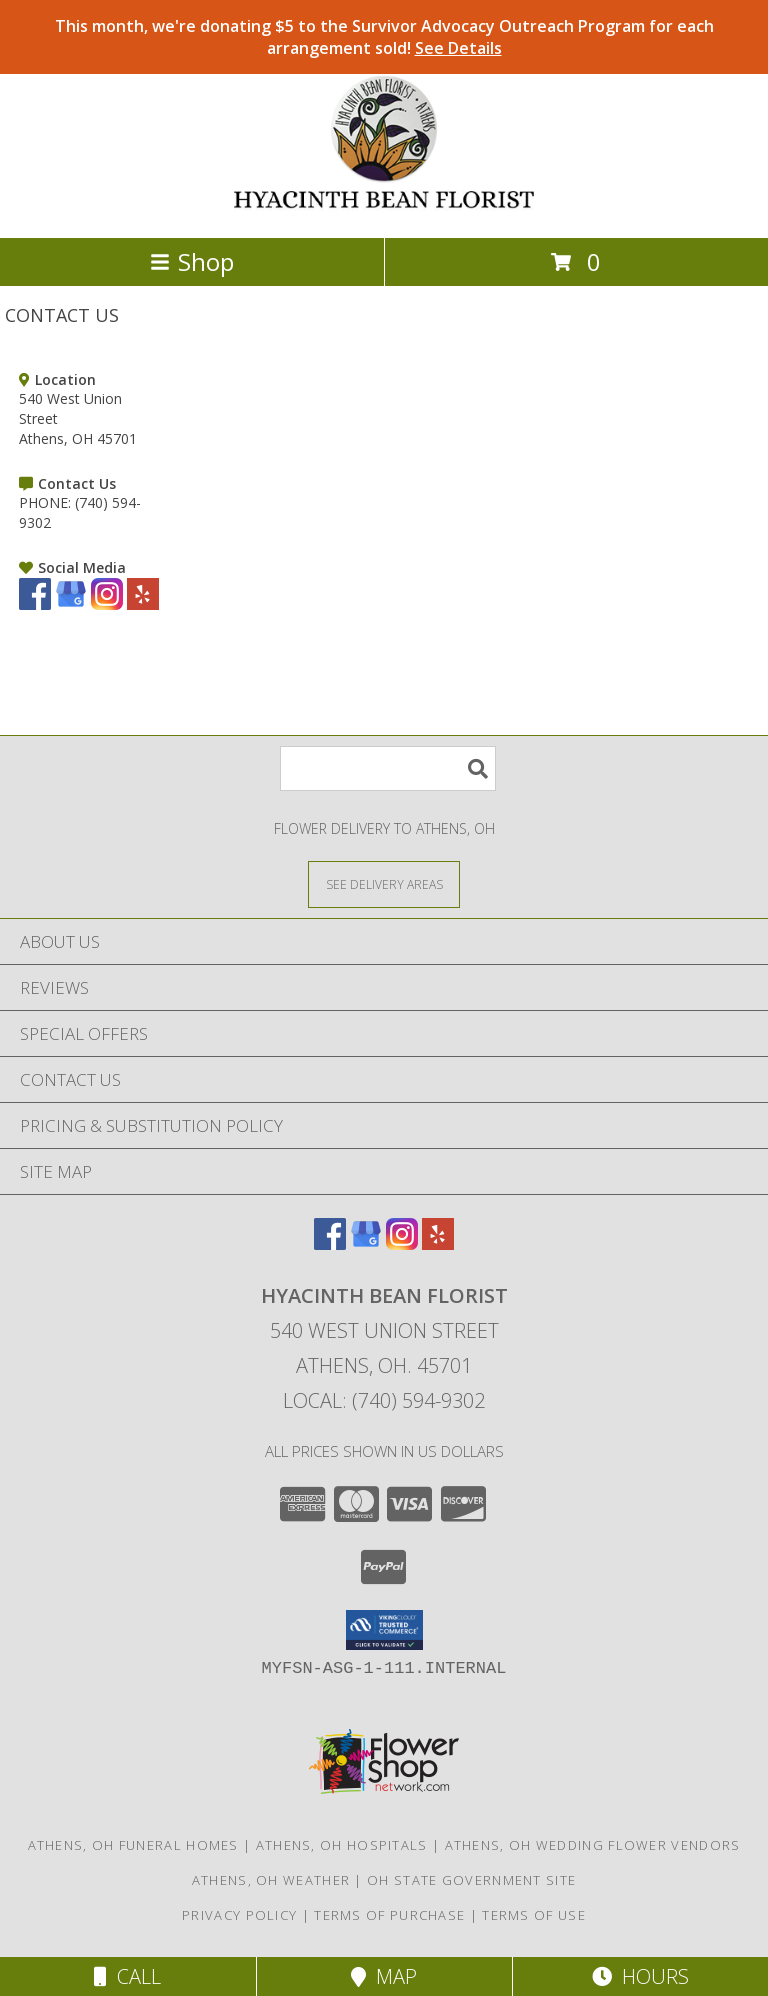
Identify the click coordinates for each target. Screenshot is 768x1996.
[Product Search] (388, 768)
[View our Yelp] (143, 604)
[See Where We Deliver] (384, 883)
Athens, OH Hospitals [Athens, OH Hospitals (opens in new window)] (342, 1845)
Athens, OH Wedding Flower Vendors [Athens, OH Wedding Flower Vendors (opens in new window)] (593, 1845)
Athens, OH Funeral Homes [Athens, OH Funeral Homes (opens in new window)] (133, 1845)
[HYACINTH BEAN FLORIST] (384, 208)
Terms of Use (534, 1915)
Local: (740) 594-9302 (384, 1400)
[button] (384, 1630)
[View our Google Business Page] (71, 604)
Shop (192, 261)
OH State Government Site (471, 1880)
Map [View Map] (384, 1976)
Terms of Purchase (389, 1915)
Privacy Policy (239, 1915)
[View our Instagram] (107, 604)
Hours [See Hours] (640, 1976)
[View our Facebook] (35, 604)
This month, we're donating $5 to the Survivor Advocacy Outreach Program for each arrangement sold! (384, 37)
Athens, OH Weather (271, 1880)
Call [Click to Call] (127, 1976)
